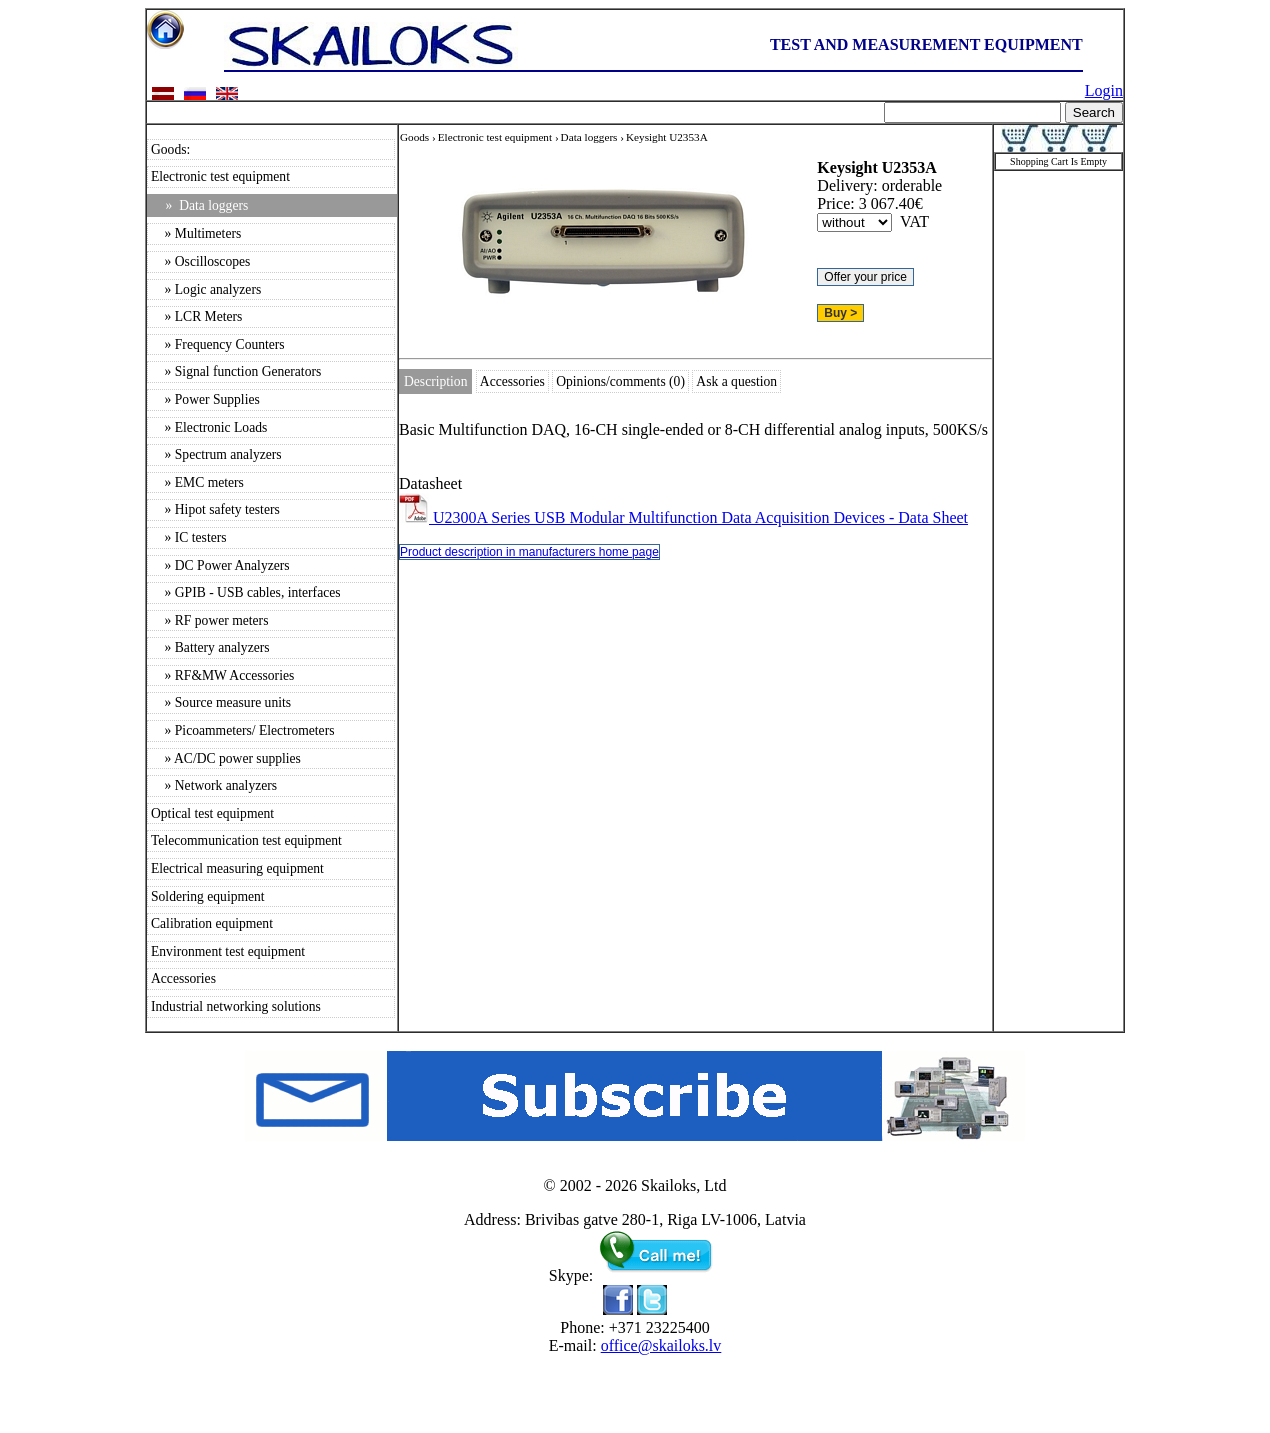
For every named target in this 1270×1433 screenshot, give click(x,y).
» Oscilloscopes (200, 261)
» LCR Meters (196, 316)
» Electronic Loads (209, 427)
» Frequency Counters (218, 344)
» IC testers (189, 537)
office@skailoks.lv (661, 1345)
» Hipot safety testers (215, 509)
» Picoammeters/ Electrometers (242, 730)
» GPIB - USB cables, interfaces (246, 592)
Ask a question (736, 381)
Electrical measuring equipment (237, 868)
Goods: (170, 149)
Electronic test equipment (220, 176)
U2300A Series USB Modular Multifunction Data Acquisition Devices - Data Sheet (683, 517)
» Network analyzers (214, 785)
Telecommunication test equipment (246, 840)
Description (435, 381)
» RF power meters (209, 620)
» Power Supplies (205, 399)
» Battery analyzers (210, 647)
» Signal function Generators (236, 371)
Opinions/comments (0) (620, 381)
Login (1104, 90)
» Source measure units (221, 702)
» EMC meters (197, 482)
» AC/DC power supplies (226, 758)
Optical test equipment (212, 813)
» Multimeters (196, 233)
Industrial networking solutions (236, 1006)
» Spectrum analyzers (216, 454)
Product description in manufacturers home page (529, 552)
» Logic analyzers (206, 289)
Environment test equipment (228, 951)
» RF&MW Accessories (222, 675)
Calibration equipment (212, 923)
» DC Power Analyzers (220, 565)
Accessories (183, 978)
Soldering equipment (208, 896)
